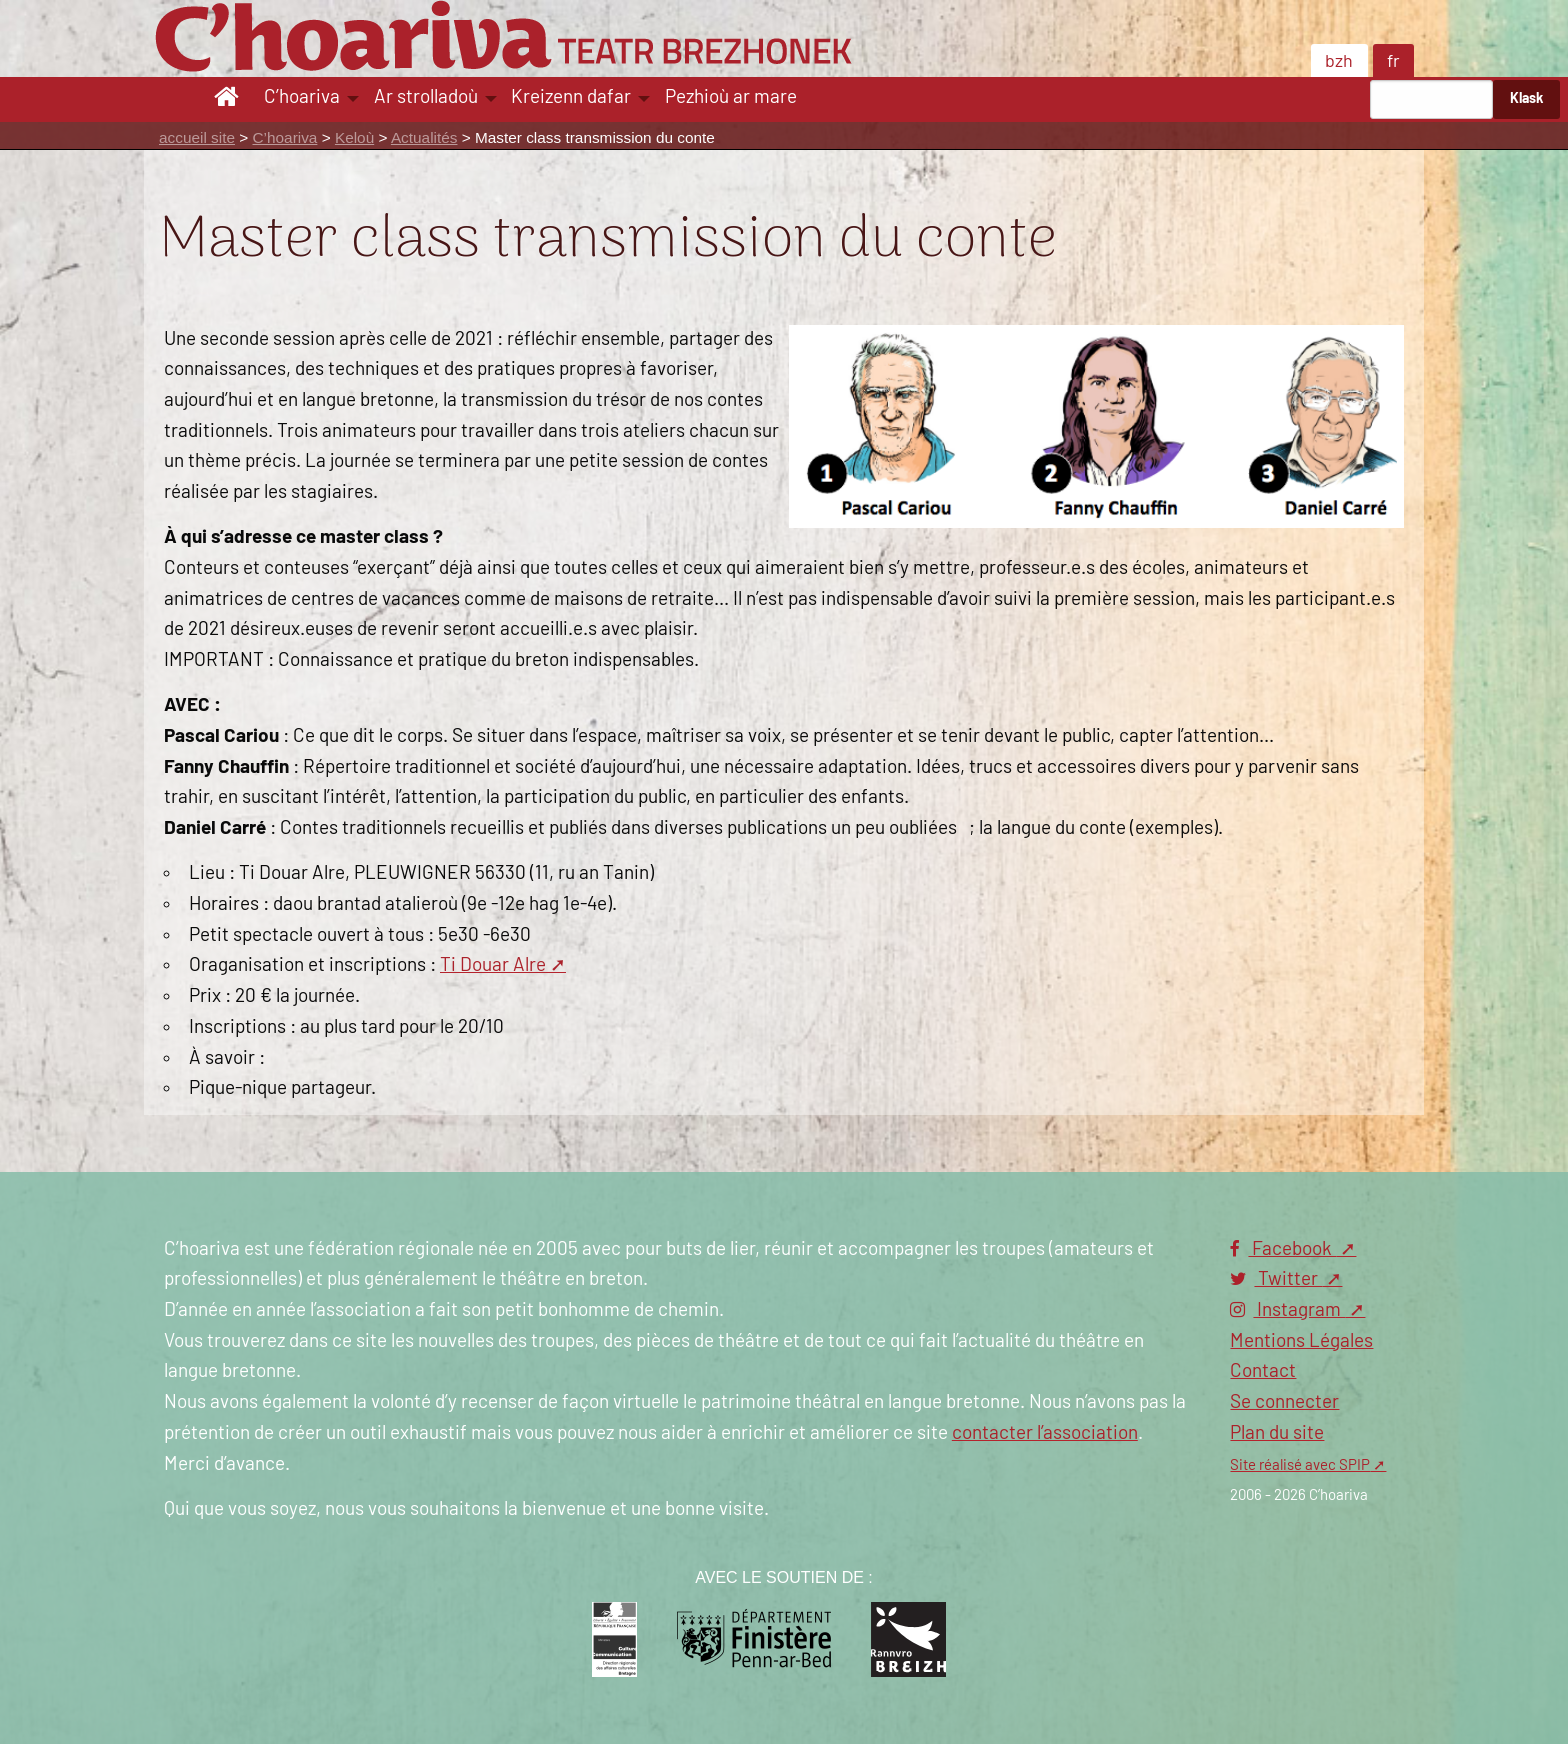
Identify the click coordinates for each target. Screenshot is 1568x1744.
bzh (1339, 62)
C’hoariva (302, 97)
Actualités (424, 137)
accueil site (197, 137)
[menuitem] (229, 99)
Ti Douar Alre (493, 965)
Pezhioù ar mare (731, 97)
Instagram (1287, 1310)
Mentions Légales (1301, 1341)
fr (1393, 62)
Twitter (1276, 1279)
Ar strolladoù (426, 97)
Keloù (354, 137)
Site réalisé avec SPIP (1300, 1465)
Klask (1526, 98)
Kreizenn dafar (571, 97)
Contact (1263, 1371)
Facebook (1283, 1249)
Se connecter (1284, 1402)
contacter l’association (1045, 1433)
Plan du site (1277, 1433)
